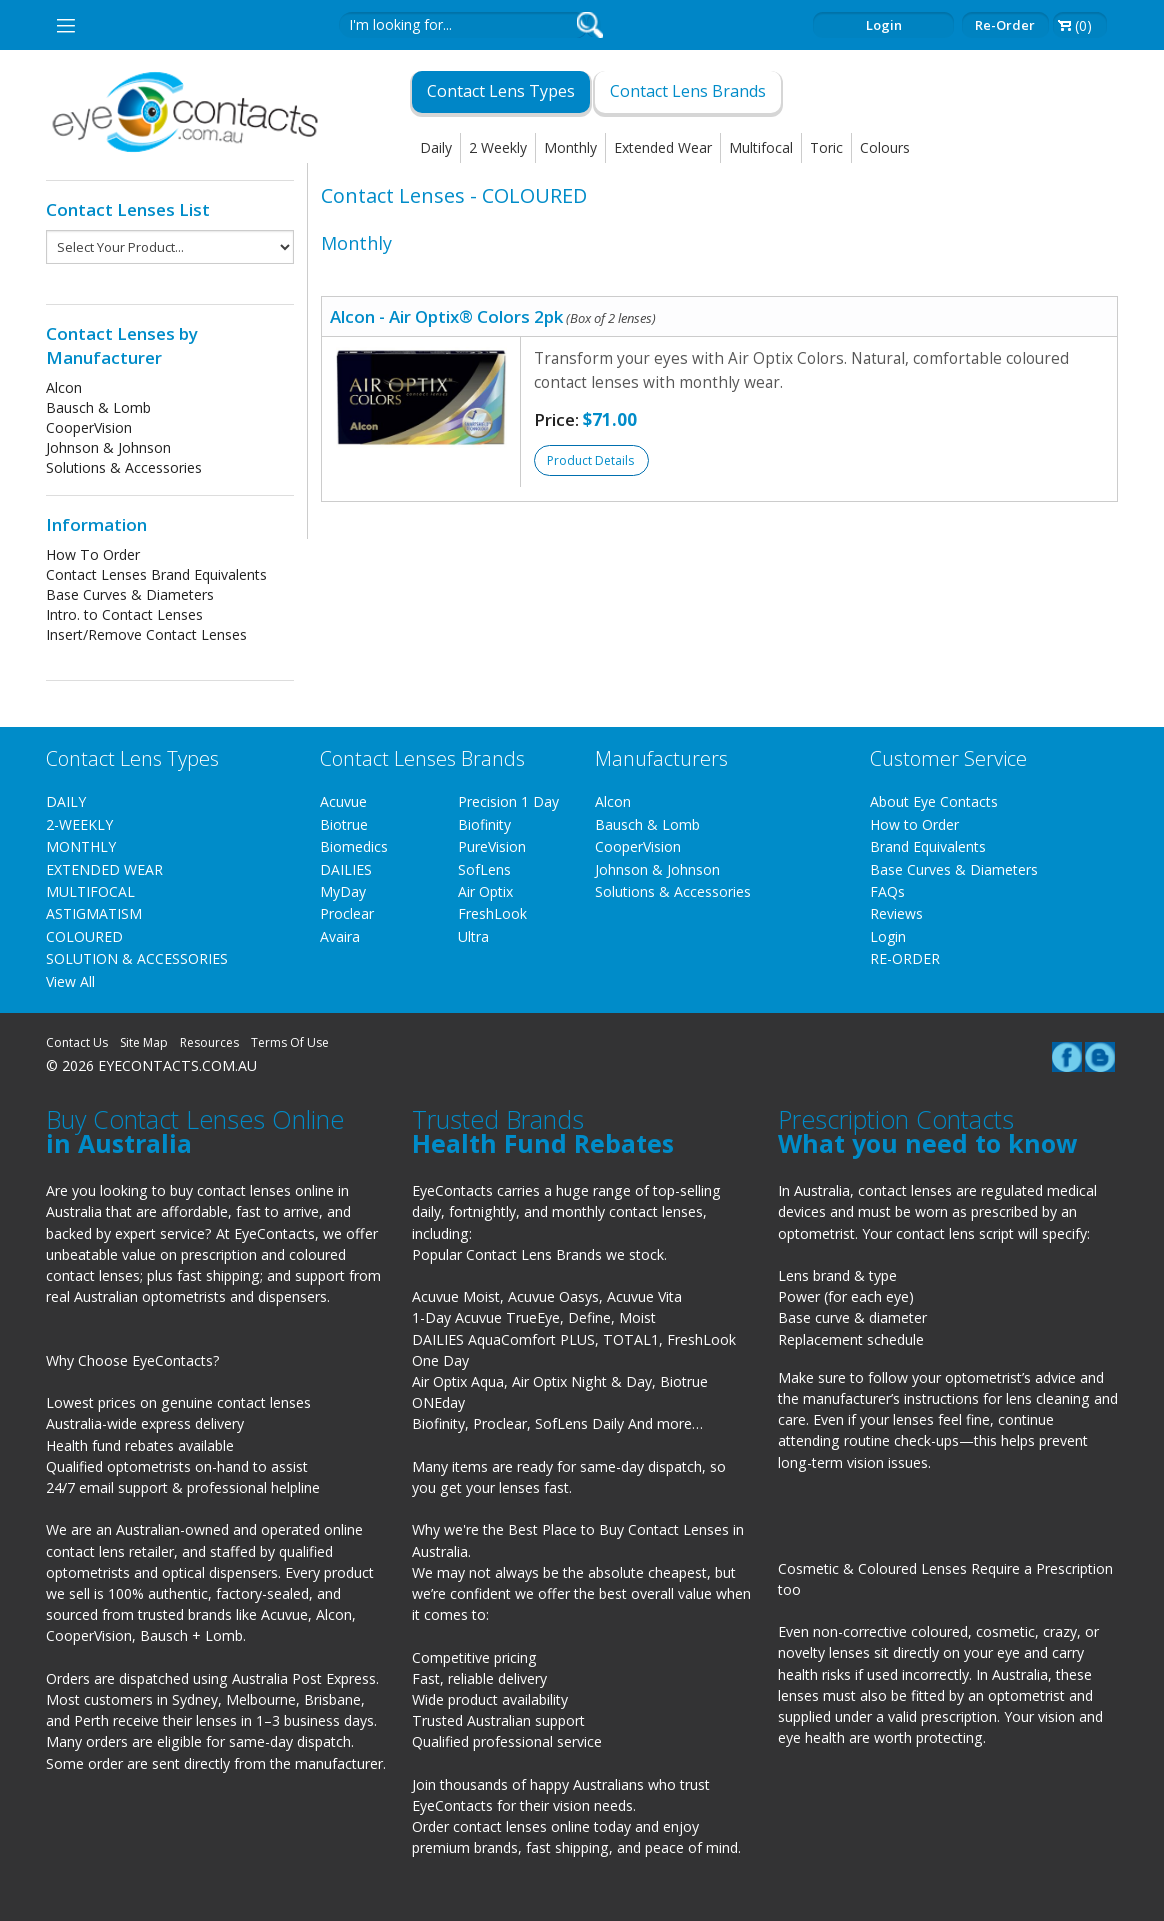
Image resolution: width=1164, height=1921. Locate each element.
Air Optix (485, 891)
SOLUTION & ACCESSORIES (137, 958)
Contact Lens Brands (688, 91)
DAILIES (346, 869)
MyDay (343, 891)
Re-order (1005, 25)
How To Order (93, 554)
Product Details (590, 460)
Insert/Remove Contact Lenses (146, 634)
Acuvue (343, 801)
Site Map (144, 1042)
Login (884, 25)
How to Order (914, 824)
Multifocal (761, 147)
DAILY (66, 801)
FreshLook (492, 913)
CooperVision (89, 427)
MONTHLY (81, 846)
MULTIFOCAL (90, 891)
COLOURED (84, 936)
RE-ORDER (905, 958)
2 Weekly (498, 147)
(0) (1083, 25)
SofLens (484, 869)
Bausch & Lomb (98, 407)
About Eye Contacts (934, 801)
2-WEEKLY (79, 824)
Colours (885, 147)
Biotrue (344, 824)
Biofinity (484, 824)
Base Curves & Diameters (130, 594)
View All (70, 981)
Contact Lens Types (501, 91)
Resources (209, 1042)
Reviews (896, 913)
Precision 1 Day (508, 801)
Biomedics (354, 846)
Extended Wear (663, 147)
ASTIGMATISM (94, 913)
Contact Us (77, 1042)
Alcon (64, 387)
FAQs (887, 891)
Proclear (347, 913)
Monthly (570, 147)
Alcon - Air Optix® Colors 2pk (493, 316)
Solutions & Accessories (124, 467)
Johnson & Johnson (108, 447)
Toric (826, 147)
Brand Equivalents (928, 846)
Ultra (473, 936)
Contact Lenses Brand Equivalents (156, 574)
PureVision (492, 846)
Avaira (340, 936)
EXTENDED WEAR (104, 869)
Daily (436, 147)
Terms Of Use (290, 1042)
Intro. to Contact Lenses (124, 614)
